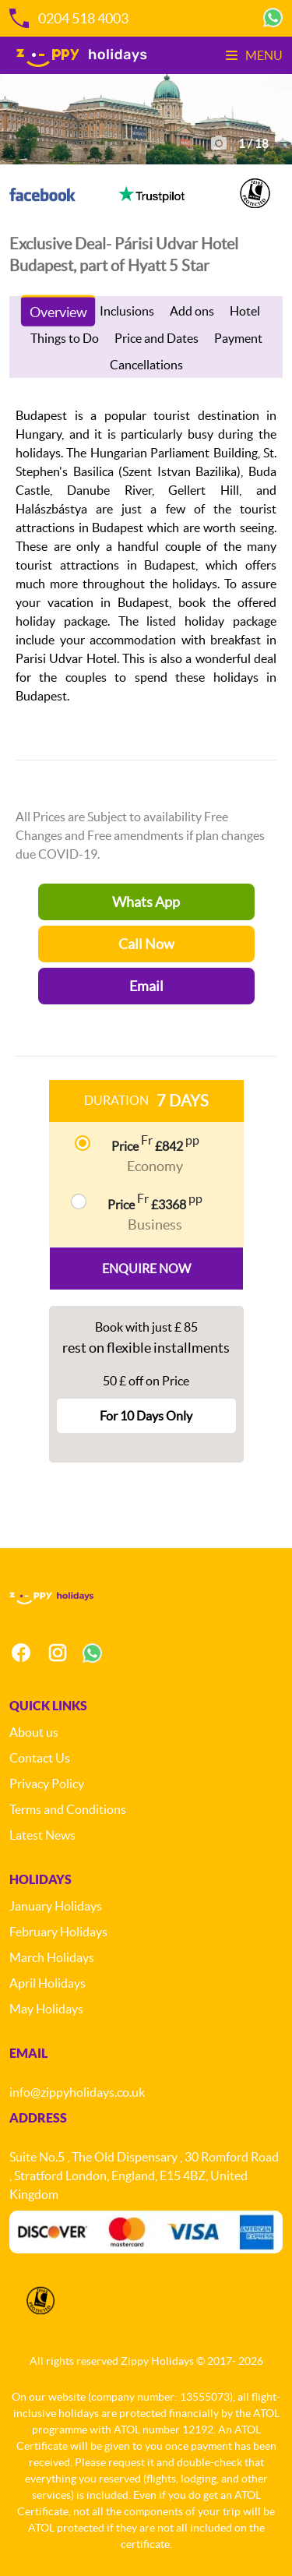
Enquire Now (146, 1269)
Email (146, 986)
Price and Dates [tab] (156, 338)
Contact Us (39, 1758)
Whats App (146, 902)
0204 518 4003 (68, 18)
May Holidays (46, 2009)
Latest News (42, 1835)
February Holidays (58, 1932)
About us (33, 1732)
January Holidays (55, 1906)
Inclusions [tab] (127, 311)
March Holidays (51, 1957)
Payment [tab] (238, 338)
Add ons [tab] (192, 311)
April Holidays (47, 1983)
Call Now (146, 944)
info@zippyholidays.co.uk (77, 2092)
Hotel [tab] (245, 311)
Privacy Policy (46, 1784)
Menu (254, 55)
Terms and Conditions (67, 1809)
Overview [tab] (58, 311)
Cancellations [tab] (146, 365)
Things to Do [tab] (64, 338)
